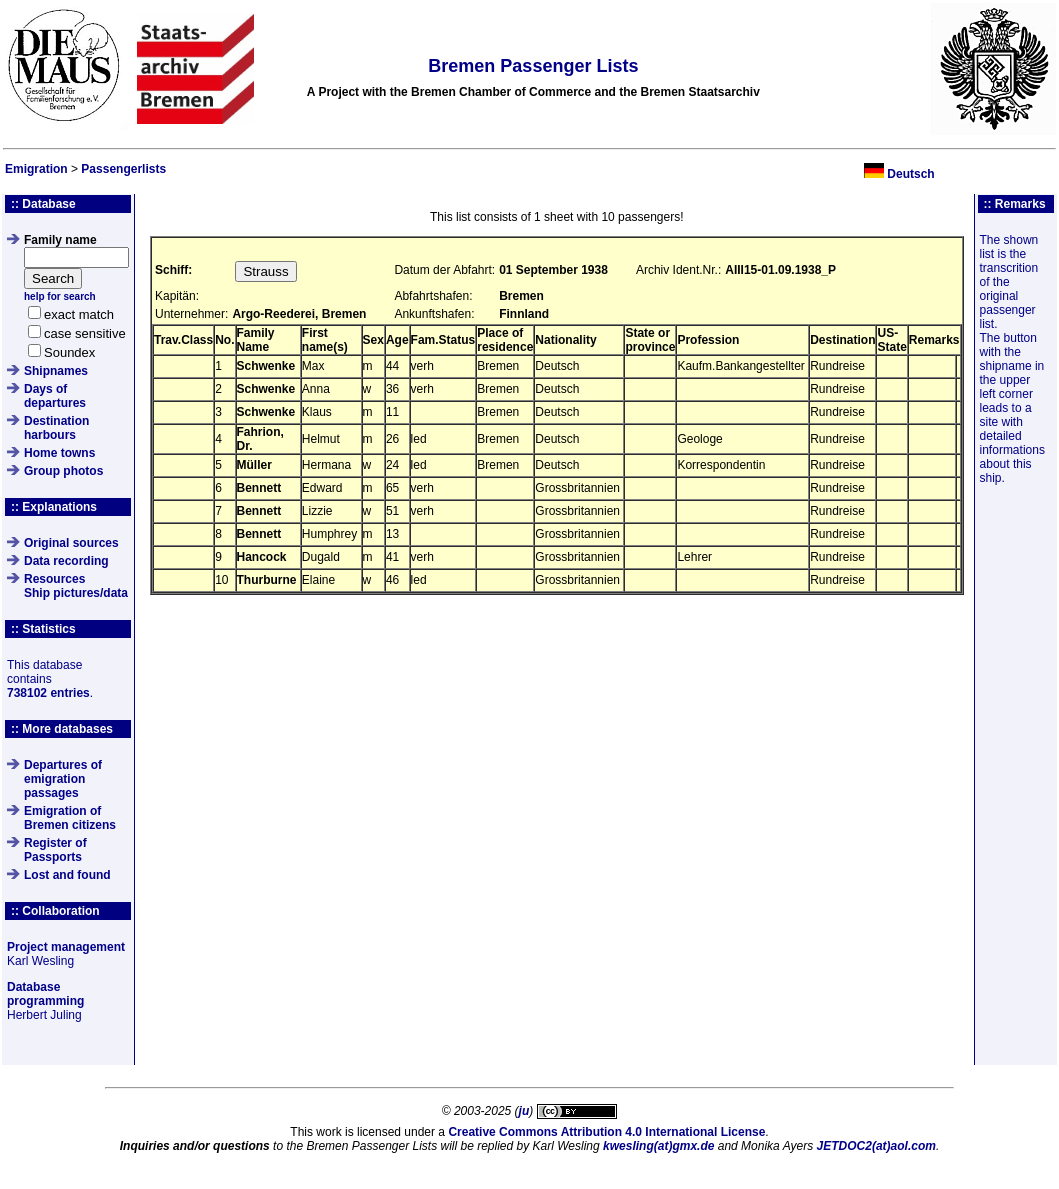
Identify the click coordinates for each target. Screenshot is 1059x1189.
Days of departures (55, 396)
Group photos (63, 471)
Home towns (59, 453)
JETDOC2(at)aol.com (876, 1146)
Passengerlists (123, 169)
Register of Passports (55, 850)
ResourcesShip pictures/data (76, 586)
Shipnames (56, 371)
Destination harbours (56, 428)
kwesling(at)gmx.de (658, 1146)
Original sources (71, 543)
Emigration (36, 169)
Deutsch (910, 174)
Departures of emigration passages (63, 779)
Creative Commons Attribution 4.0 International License (606, 1132)
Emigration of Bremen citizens (70, 818)
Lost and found (67, 875)
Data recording (66, 561)
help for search (60, 296)
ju (524, 1111)
